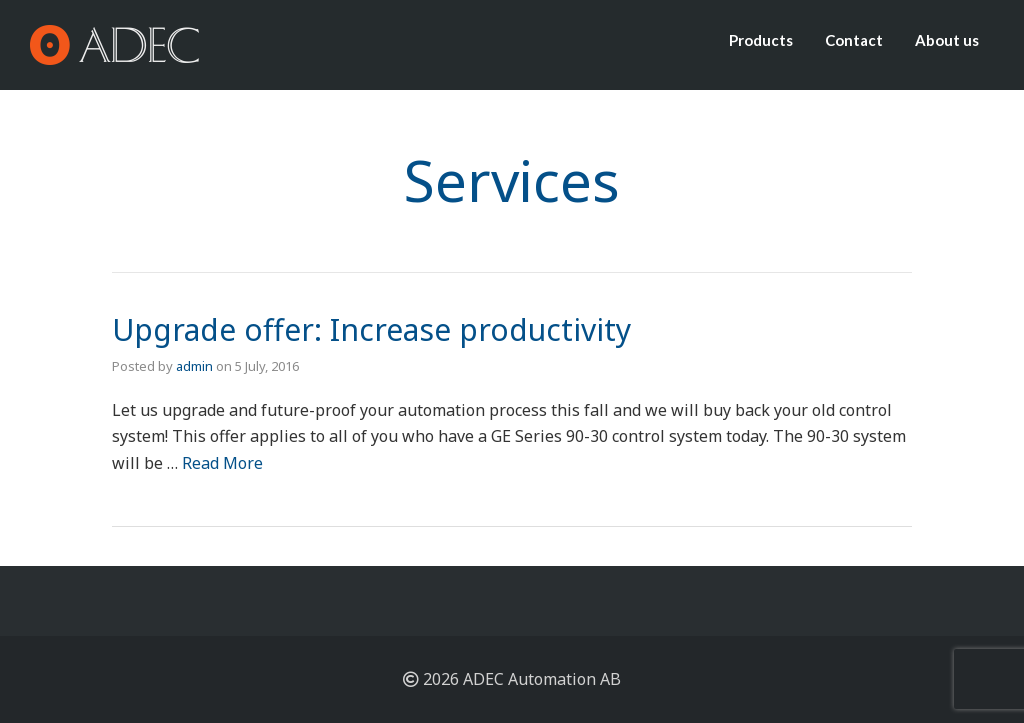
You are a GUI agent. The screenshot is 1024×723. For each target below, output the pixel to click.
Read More (222, 463)
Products (761, 40)
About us (947, 40)
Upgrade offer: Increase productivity (371, 329)
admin (194, 366)
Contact (854, 40)
